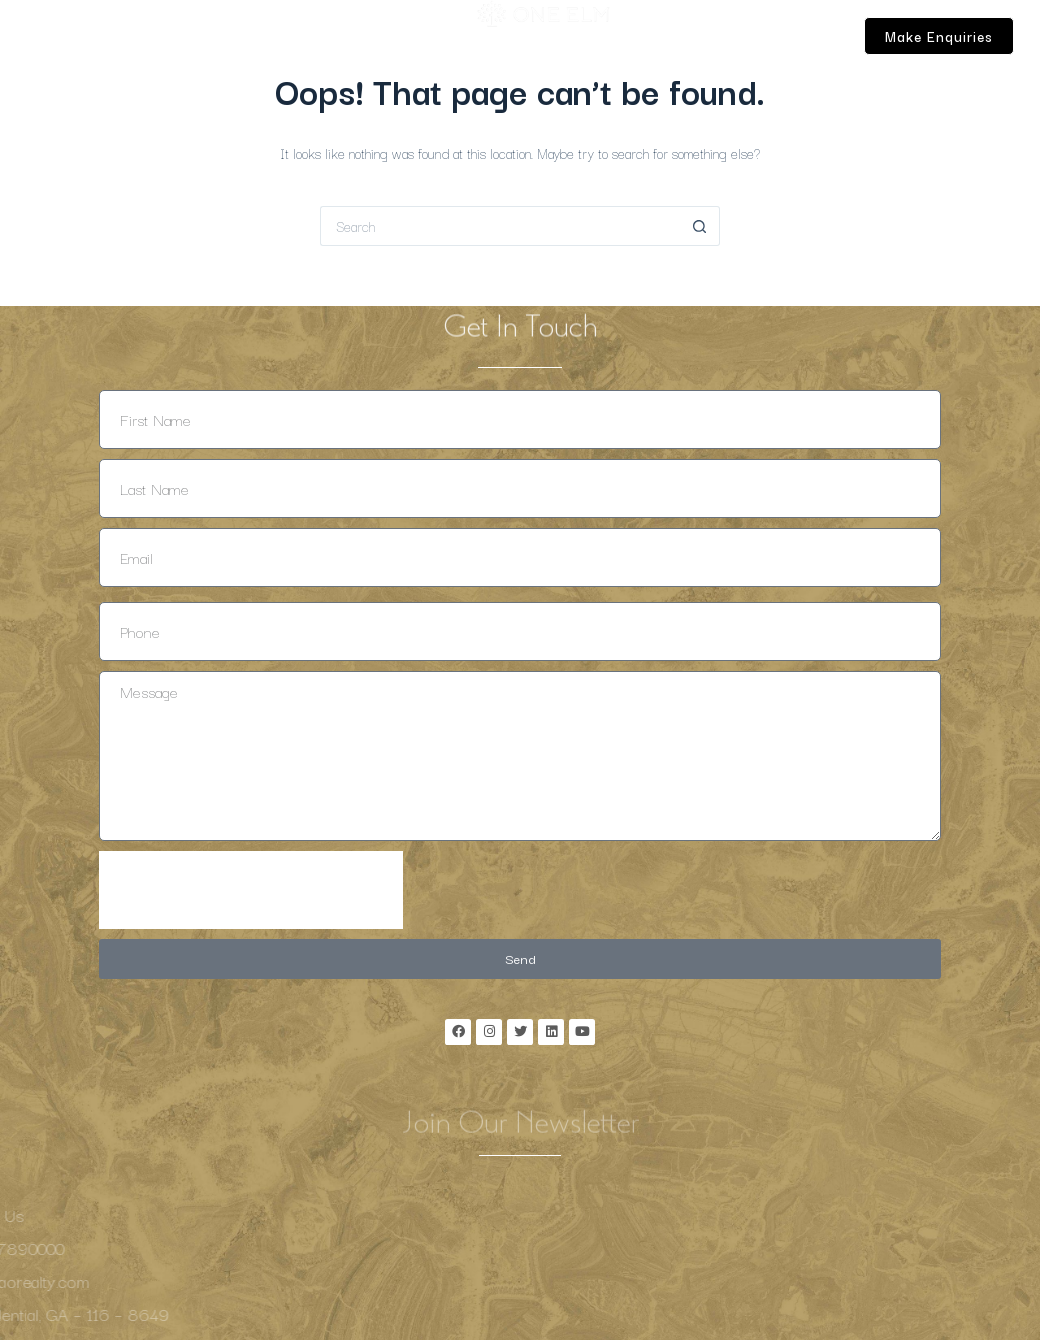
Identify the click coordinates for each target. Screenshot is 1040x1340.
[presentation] (251, 890)
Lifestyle (221, 32)
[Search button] (700, 226)
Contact (96, 78)
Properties (298, 32)
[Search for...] (500, 226)
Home (88, 32)
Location (150, 32)
